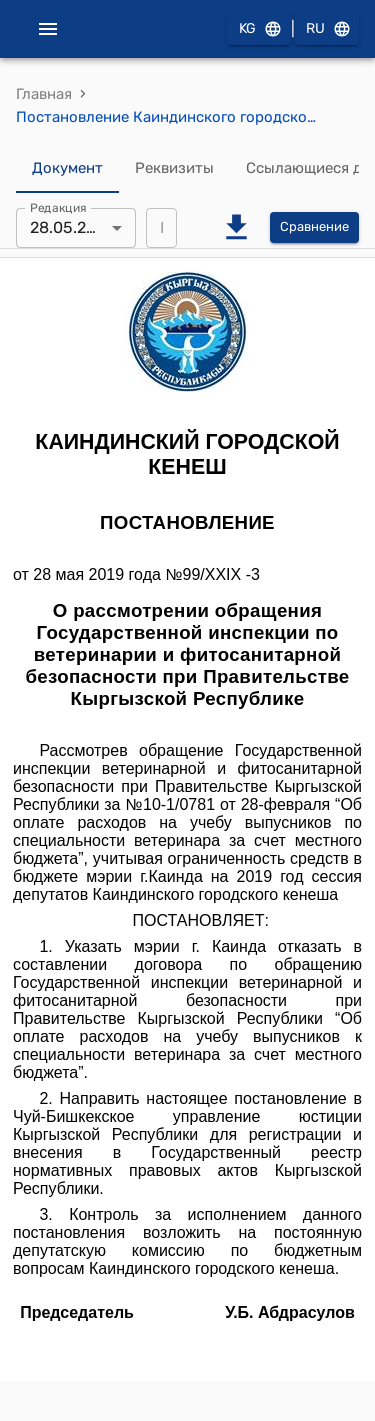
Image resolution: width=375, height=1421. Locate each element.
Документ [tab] (67, 169)
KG (259, 29)
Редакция (58, 207)
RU (327, 29)
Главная (44, 94)
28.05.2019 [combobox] (71, 227)
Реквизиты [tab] (174, 169)
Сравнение (314, 227)
